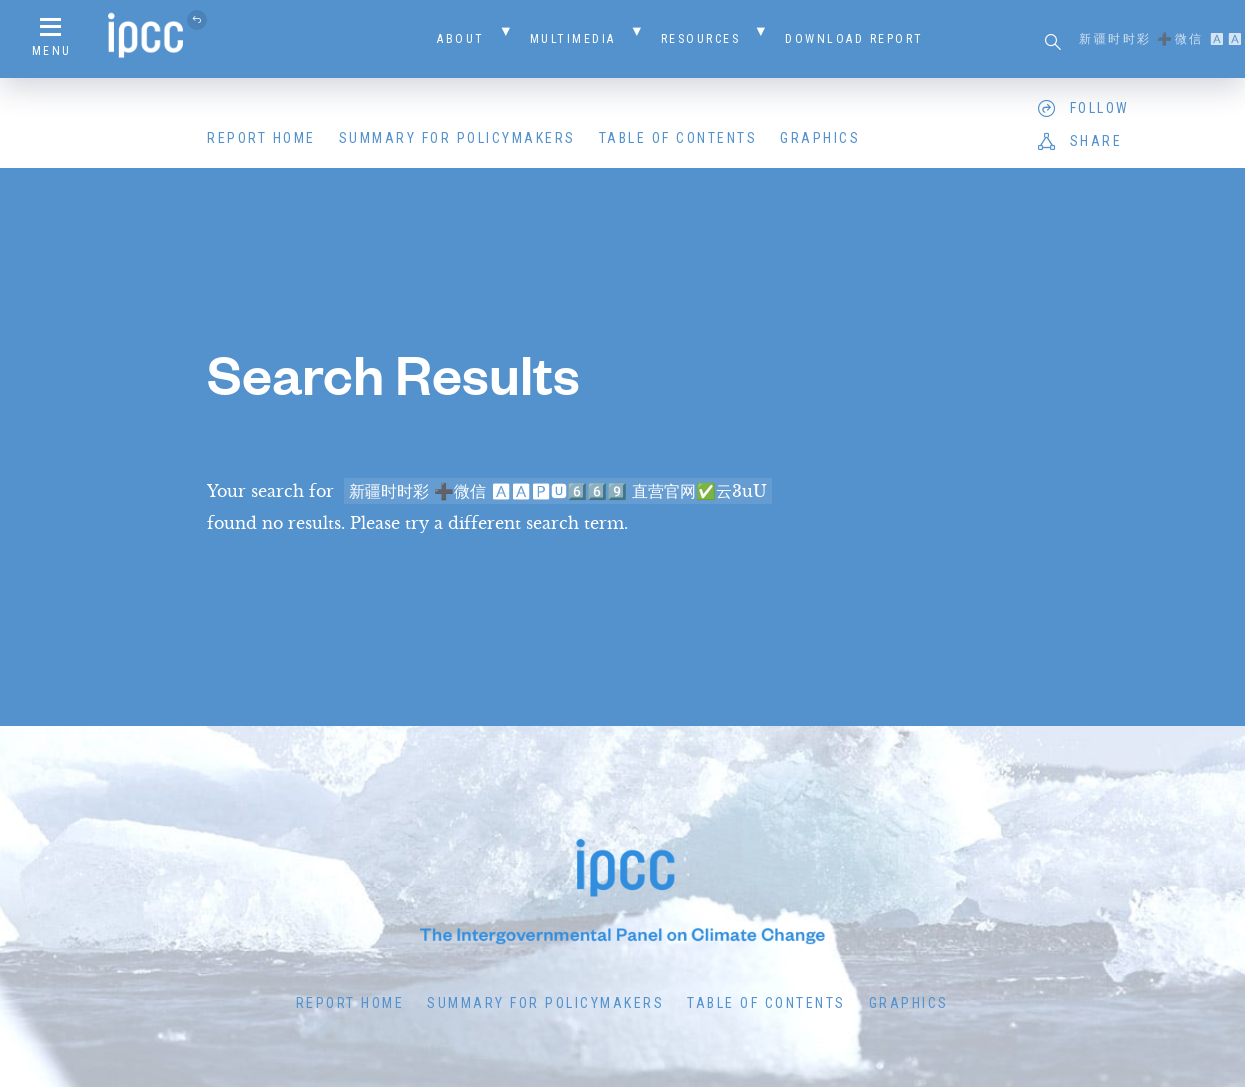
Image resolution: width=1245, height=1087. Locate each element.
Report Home (261, 138)
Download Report (854, 39)
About (461, 39)
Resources (701, 39)
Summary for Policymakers (457, 138)
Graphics (820, 138)
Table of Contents (678, 138)
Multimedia (573, 39)
